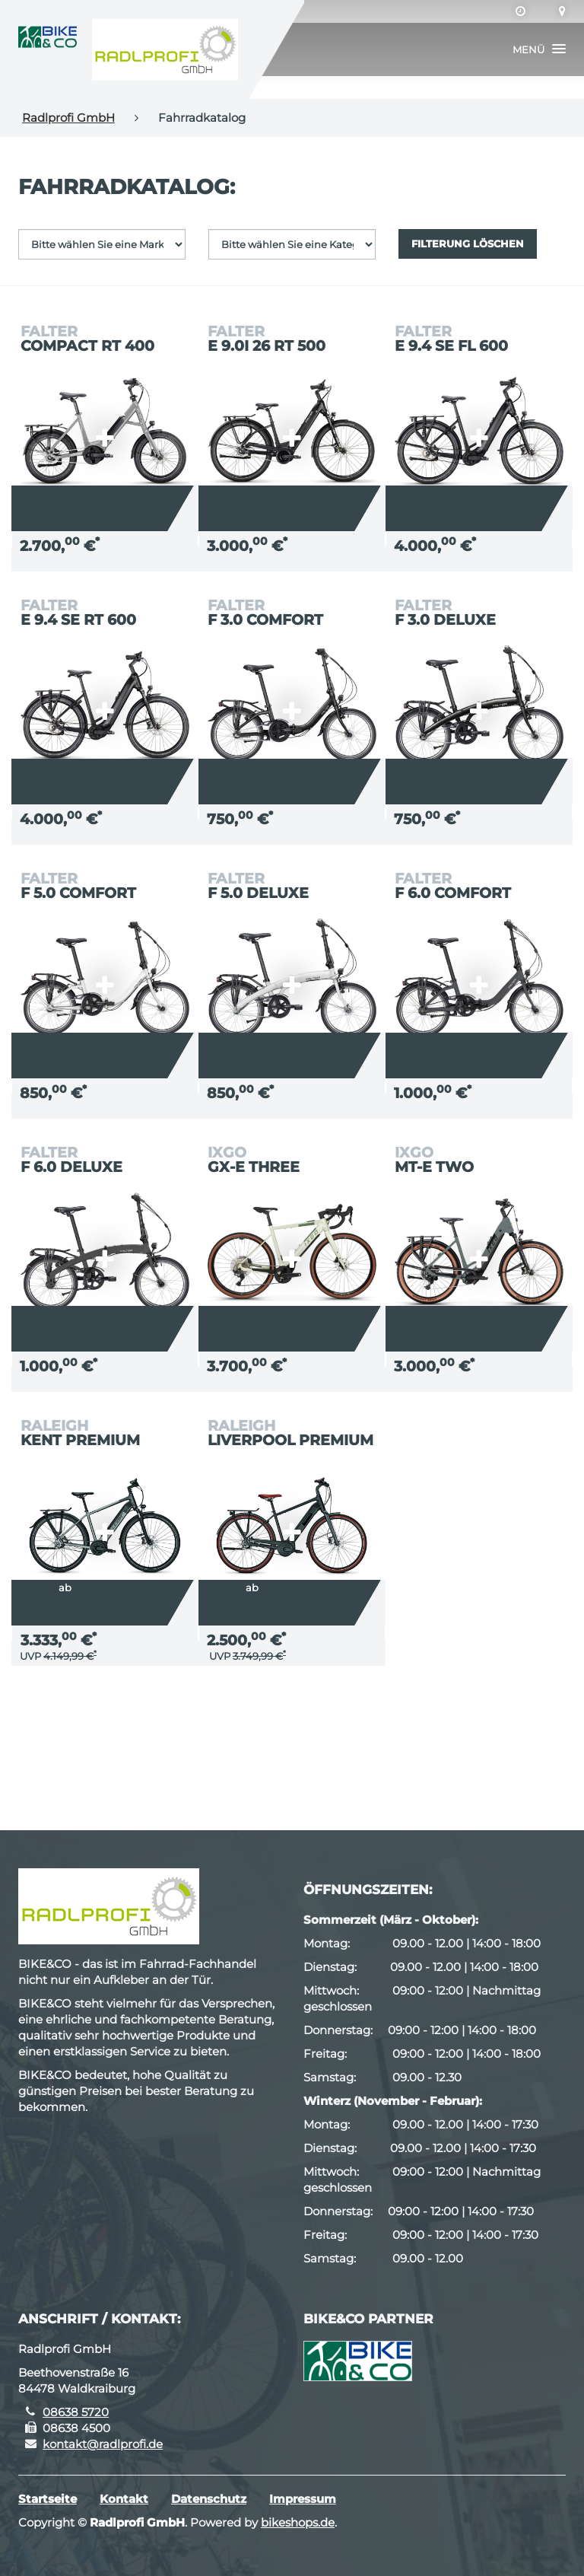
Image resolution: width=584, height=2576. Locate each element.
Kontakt (124, 2499)
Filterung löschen (467, 243)
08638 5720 (76, 2412)
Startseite (47, 2499)
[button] (539, 49)
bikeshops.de (298, 2522)
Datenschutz (208, 2499)
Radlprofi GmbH (68, 117)
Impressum (302, 2499)
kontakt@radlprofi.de (103, 2444)
